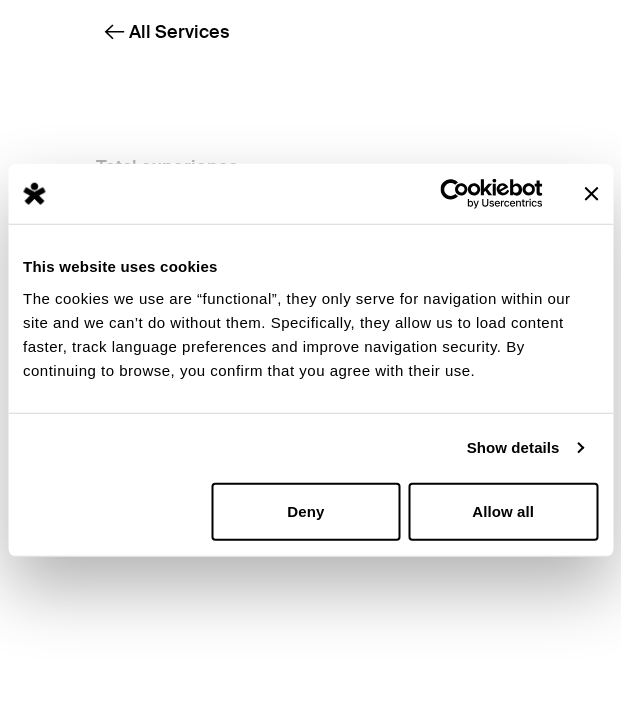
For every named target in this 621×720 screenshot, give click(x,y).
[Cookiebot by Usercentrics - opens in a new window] (454, 194)
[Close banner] (591, 194)
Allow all (503, 510)
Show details (513, 447)
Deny (305, 510)
